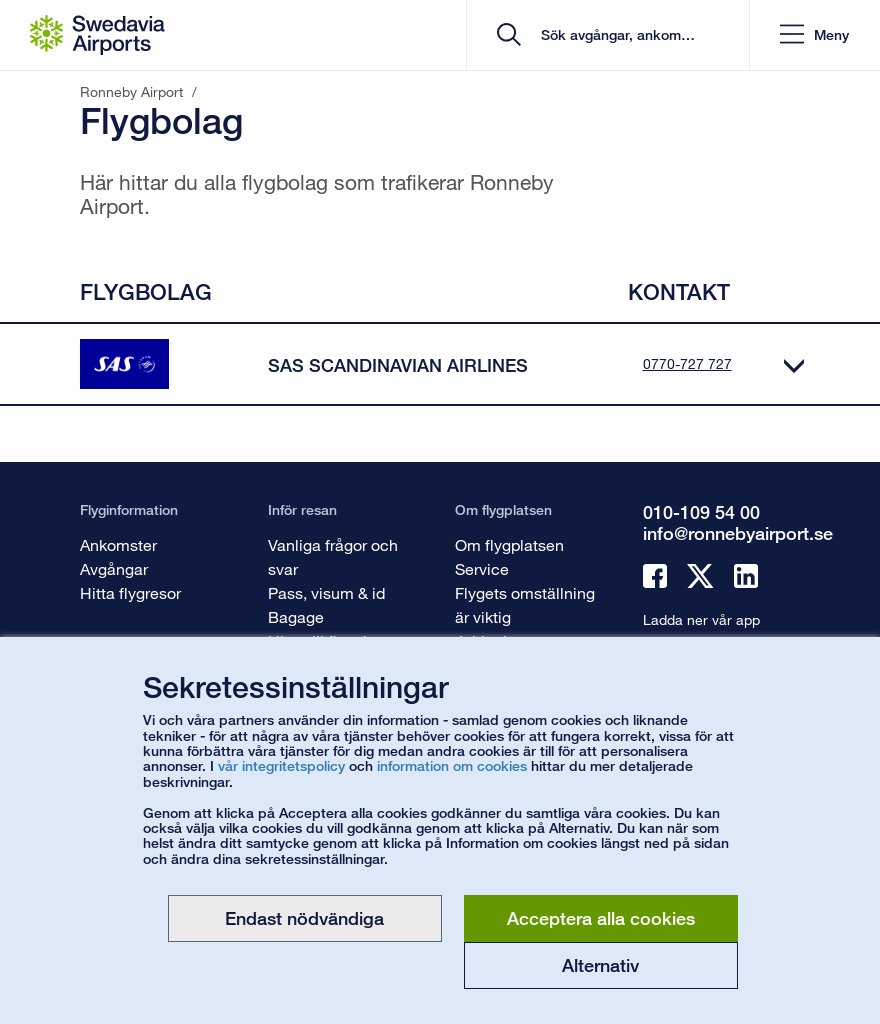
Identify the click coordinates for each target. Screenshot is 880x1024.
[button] (814, 35)
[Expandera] (794, 364)
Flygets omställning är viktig (525, 604)
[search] (614, 35)
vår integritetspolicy (281, 765)
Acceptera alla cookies (601, 918)
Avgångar (114, 568)
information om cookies (452, 765)
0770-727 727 (687, 363)
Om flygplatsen (509, 544)
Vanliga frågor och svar (333, 556)
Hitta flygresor (130, 592)
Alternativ (600, 965)
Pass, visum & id (326, 592)
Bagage (296, 616)
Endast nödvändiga (304, 918)
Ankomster (118, 544)
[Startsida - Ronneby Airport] (97, 35)
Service (482, 568)
